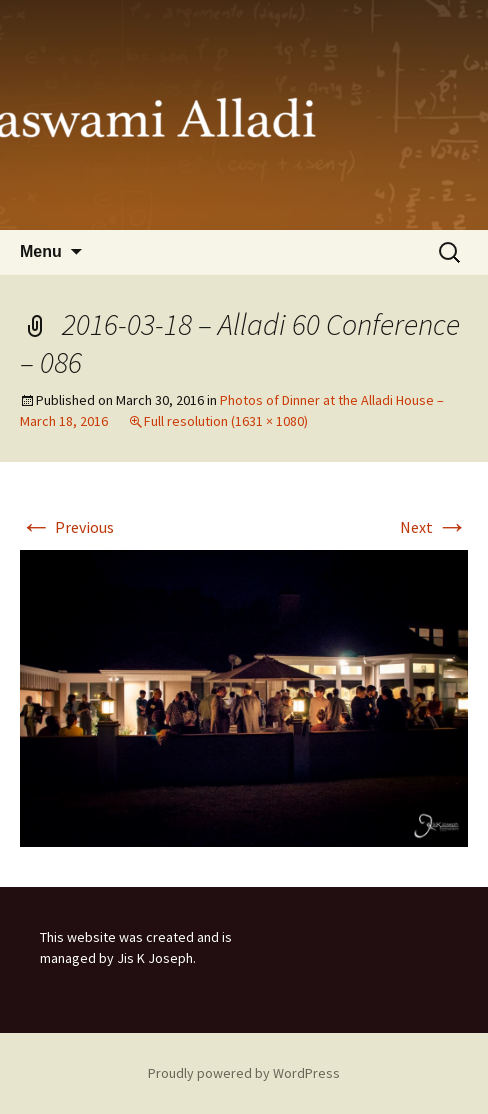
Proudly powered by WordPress (244, 1073)
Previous (67, 527)
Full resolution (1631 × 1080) (226, 421)
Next (434, 527)
